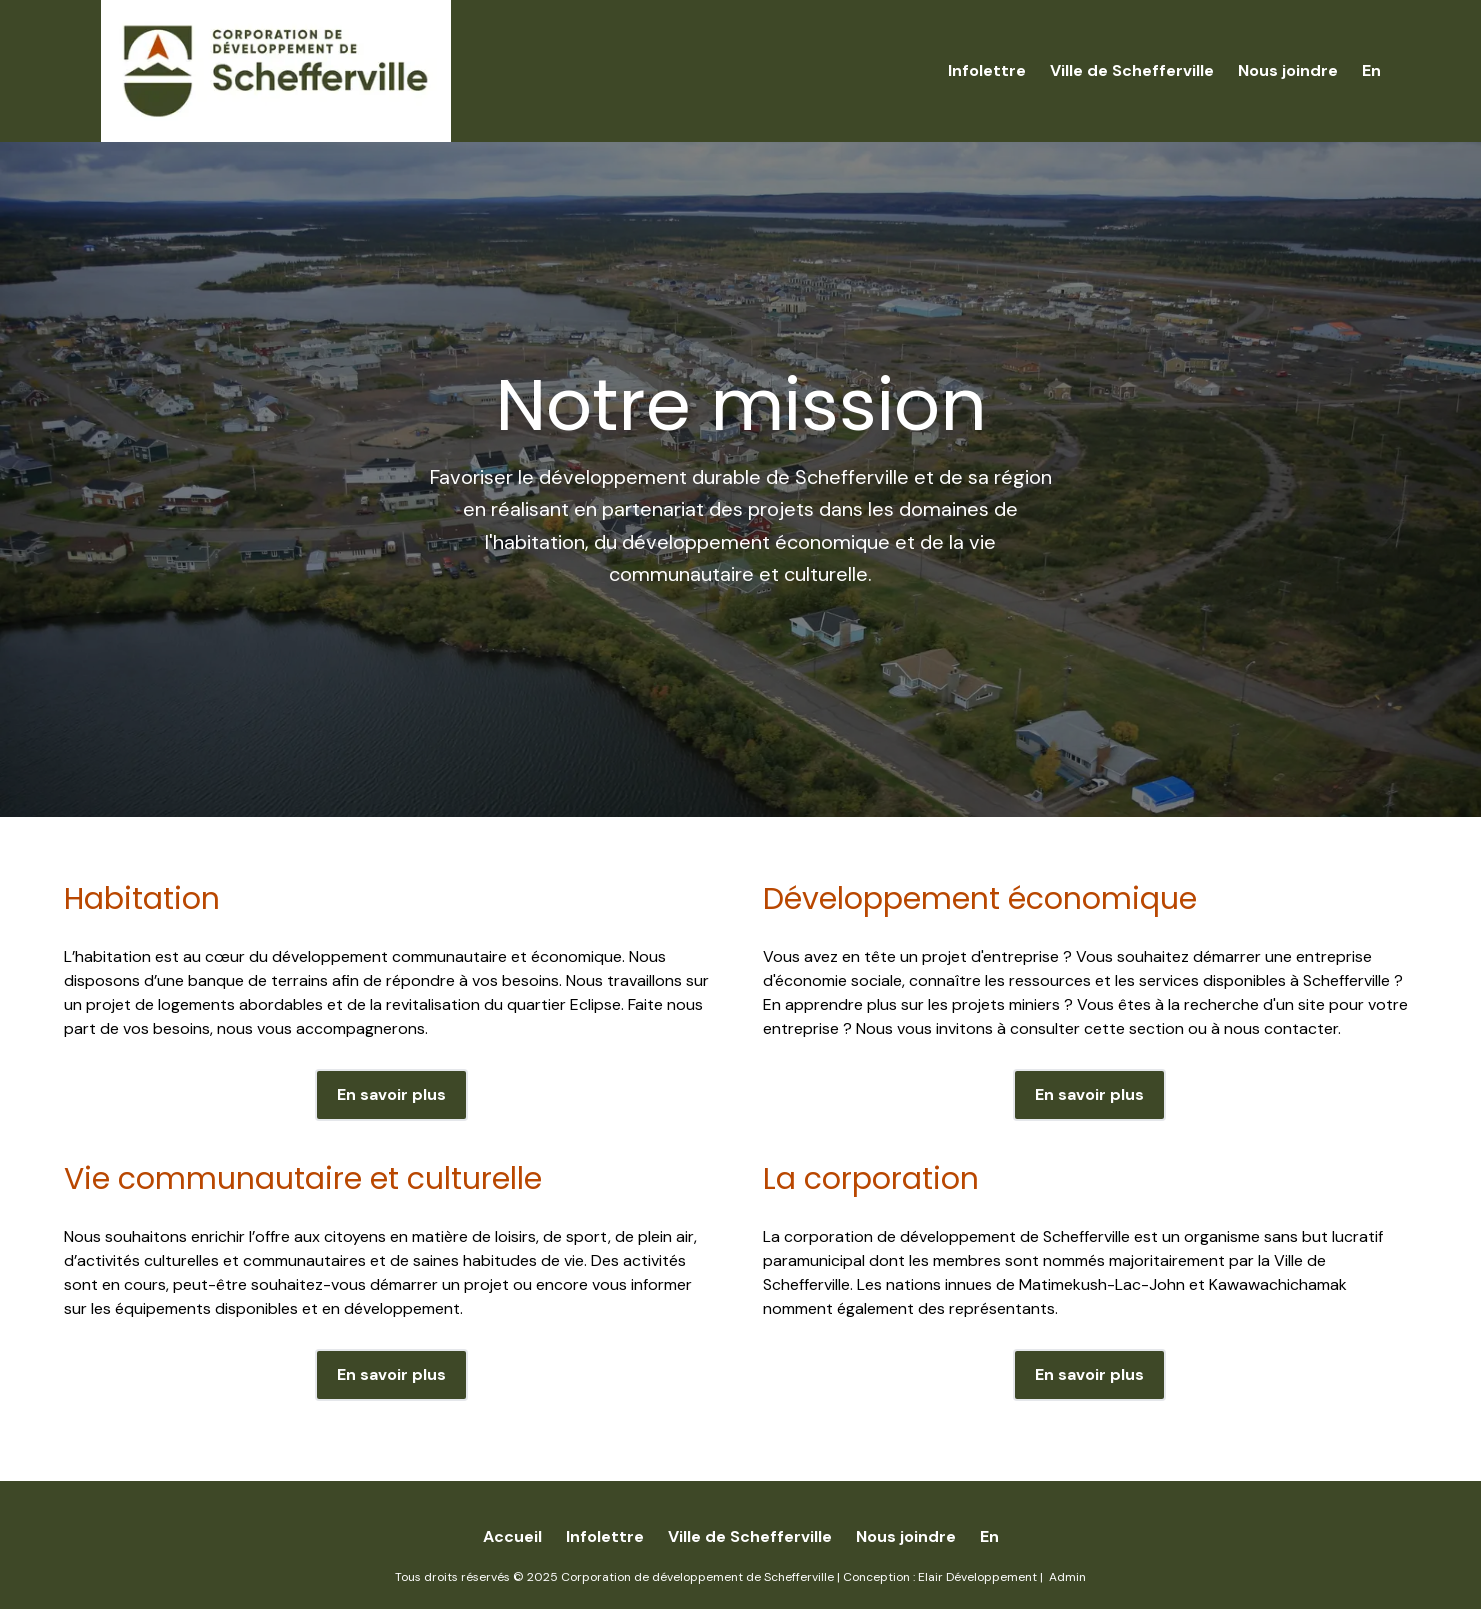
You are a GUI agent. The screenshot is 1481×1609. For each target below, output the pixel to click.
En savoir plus (391, 1094)
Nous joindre (1288, 70)
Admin (1067, 1577)
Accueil (512, 1536)
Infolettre (987, 70)
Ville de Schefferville (1132, 70)
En (1371, 70)
